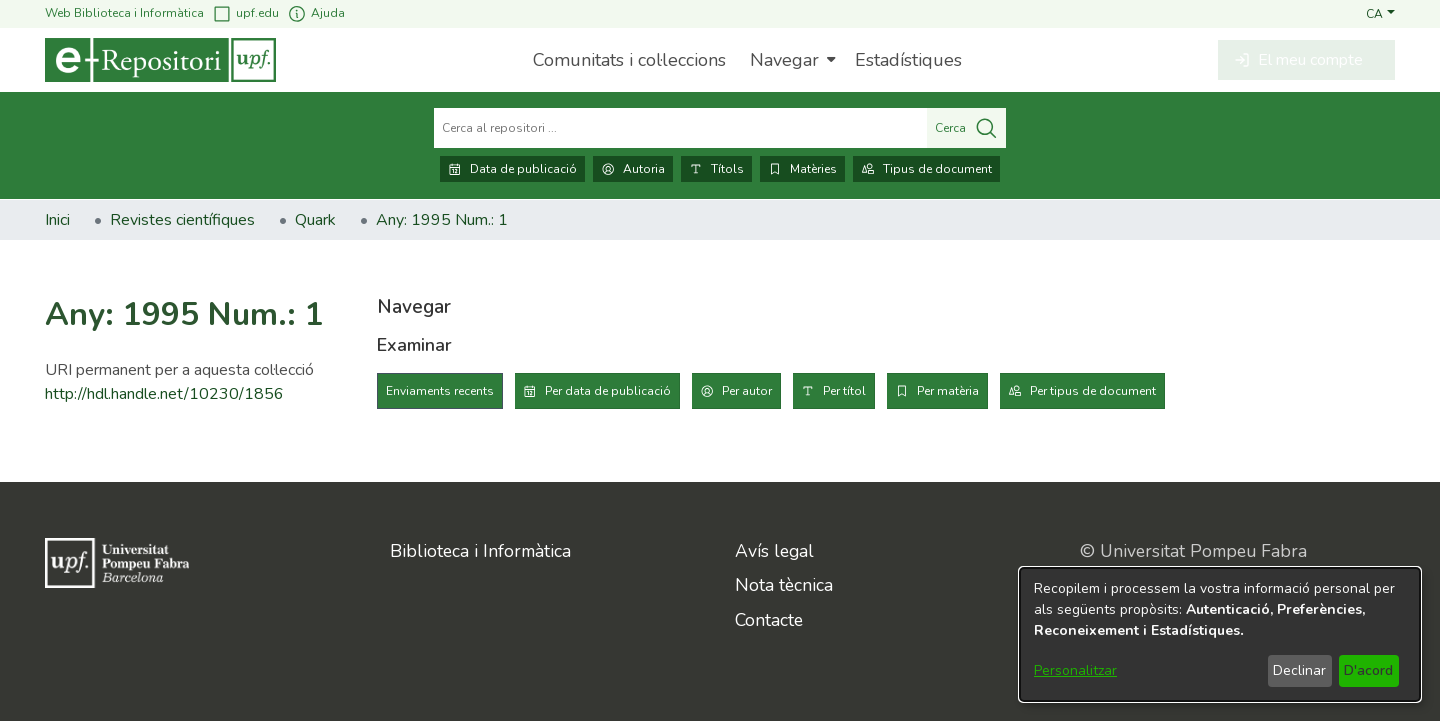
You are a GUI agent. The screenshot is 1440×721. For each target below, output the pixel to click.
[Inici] (160, 60)
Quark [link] (315, 220)
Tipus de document (926, 169)
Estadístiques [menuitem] (908, 60)
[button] (1380, 13)
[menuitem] (790, 60)
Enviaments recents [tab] (440, 391)
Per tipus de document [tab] (1093, 391)
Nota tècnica (784, 585)
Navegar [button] (784, 60)
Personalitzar (1075, 670)
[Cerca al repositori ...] (680, 128)
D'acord (1368, 670)
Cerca (966, 128)
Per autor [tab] (747, 391)
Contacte (769, 620)
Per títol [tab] (844, 391)
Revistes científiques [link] (182, 220)
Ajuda (316, 13)
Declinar (1299, 670)
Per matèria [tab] (948, 391)
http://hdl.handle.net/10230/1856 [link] (164, 394)
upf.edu (245, 13)
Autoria (633, 169)
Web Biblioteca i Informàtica (124, 13)
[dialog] (1220, 634)
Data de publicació (512, 169)
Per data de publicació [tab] (608, 391)
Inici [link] (57, 220)
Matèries (802, 169)
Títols (716, 169)
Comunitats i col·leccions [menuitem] (629, 60)
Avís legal (774, 551)
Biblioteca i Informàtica (480, 551)
